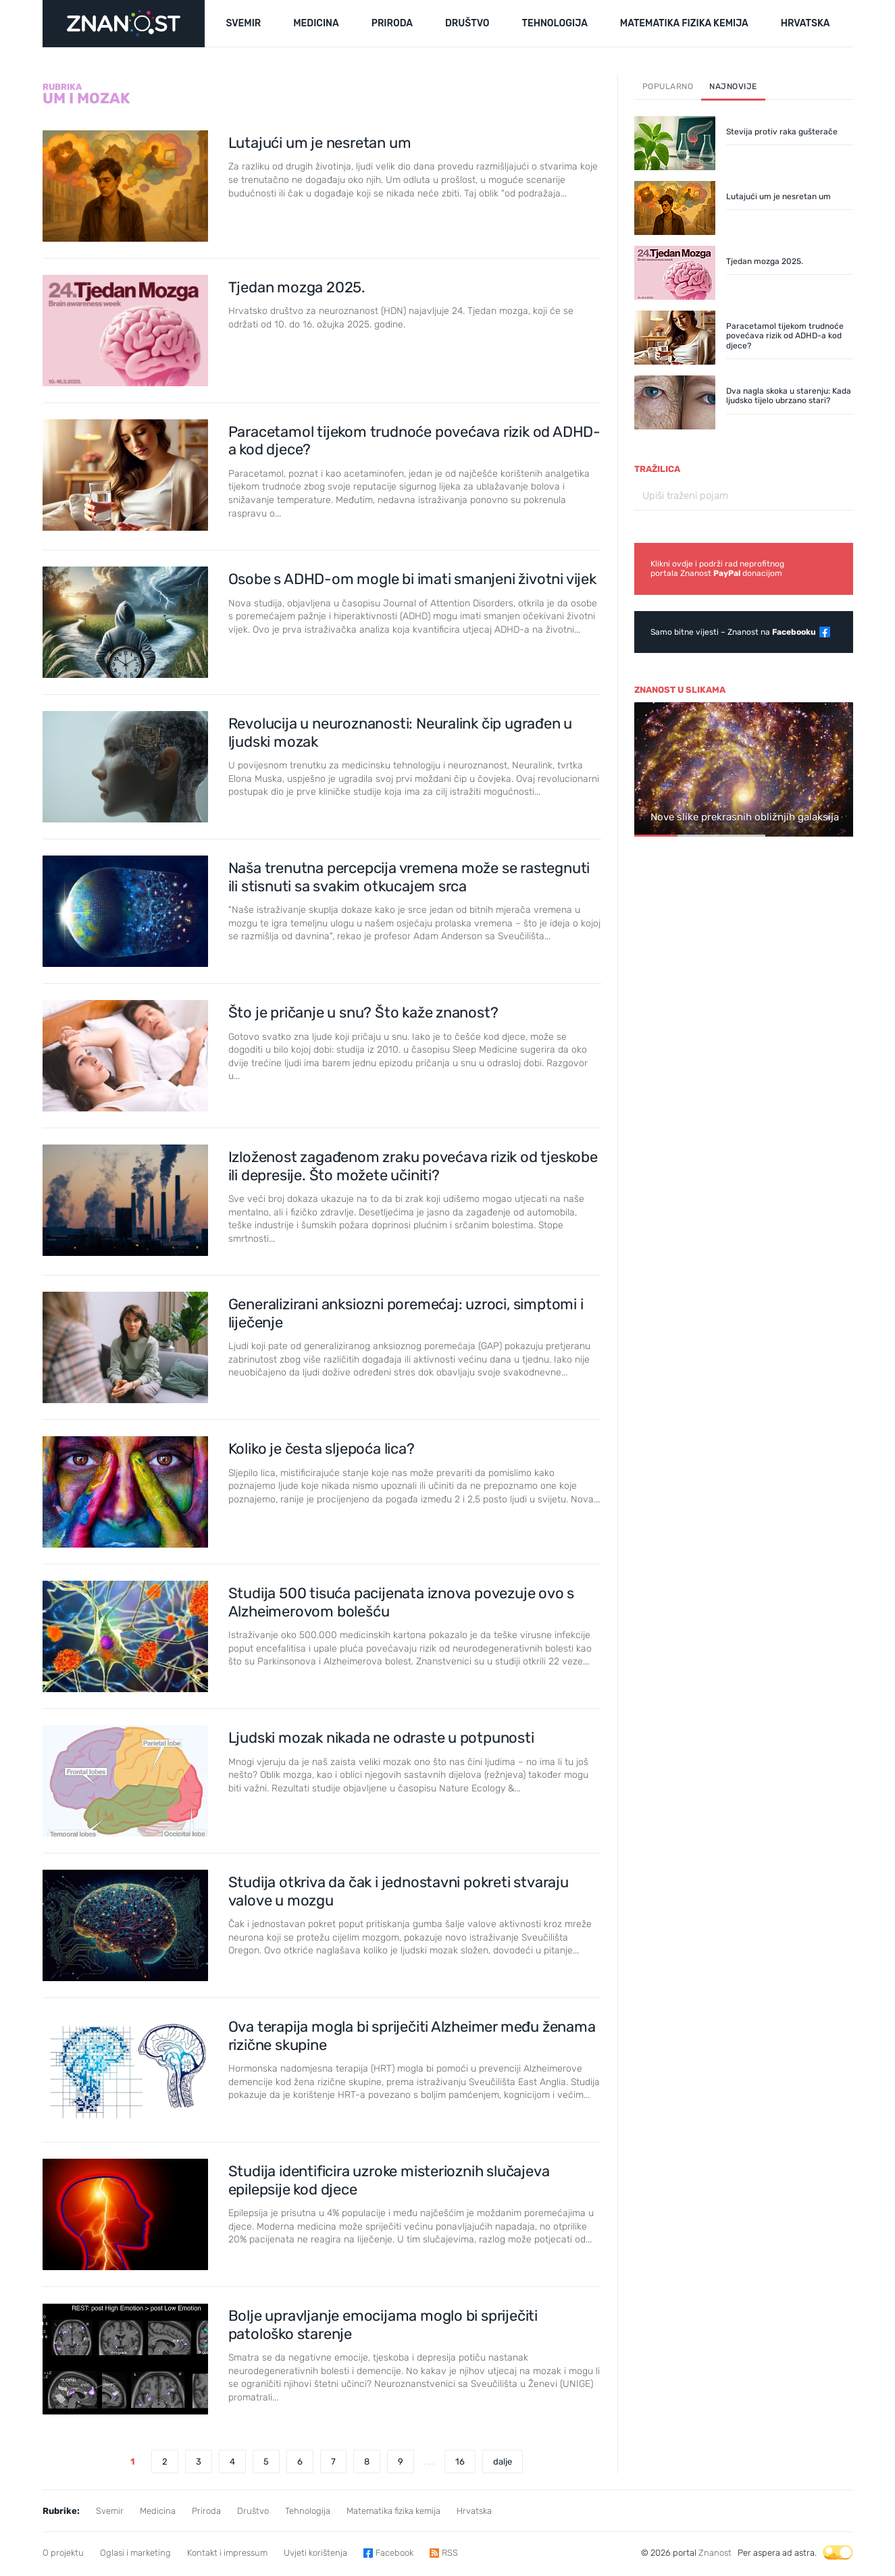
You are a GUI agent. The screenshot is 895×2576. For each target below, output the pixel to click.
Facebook (394, 2553)
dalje (502, 2461)
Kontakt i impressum (227, 2553)
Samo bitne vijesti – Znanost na (733, 632)
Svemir (110, 2511)
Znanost (715, 2553)
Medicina (158, 2511)
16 (460, 2461)
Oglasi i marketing (135, 2553)
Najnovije (733, 86)
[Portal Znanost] (124, 23)
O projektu (63, 2553)
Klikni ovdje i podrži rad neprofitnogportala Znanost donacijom (717, 568)
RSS (450, 2553)
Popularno (668, 86)
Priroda (206, 2511)
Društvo (253, 2511)
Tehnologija (307, 2511)
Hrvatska (474, 2511)
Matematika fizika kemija (393, 2511)
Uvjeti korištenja (315, 2553)
